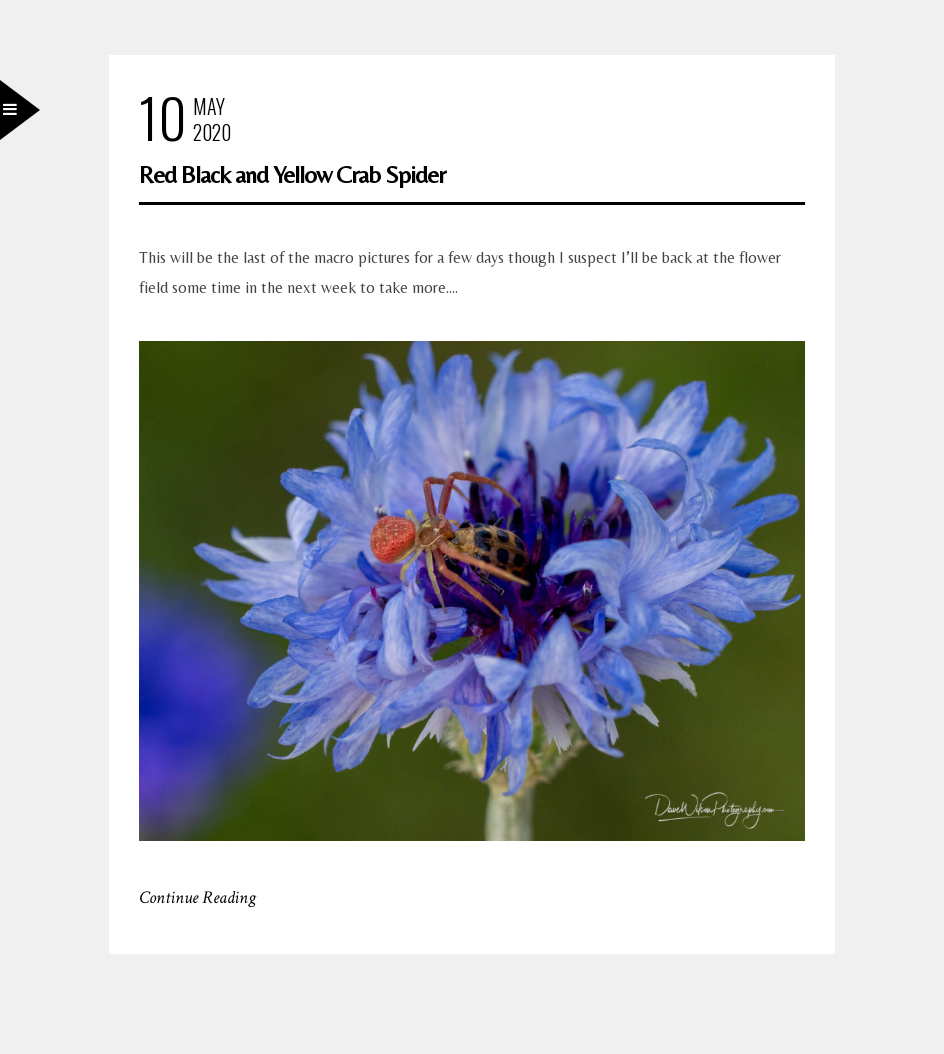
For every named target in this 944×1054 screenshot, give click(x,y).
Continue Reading (197, 897)
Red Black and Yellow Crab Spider (292, 174)
